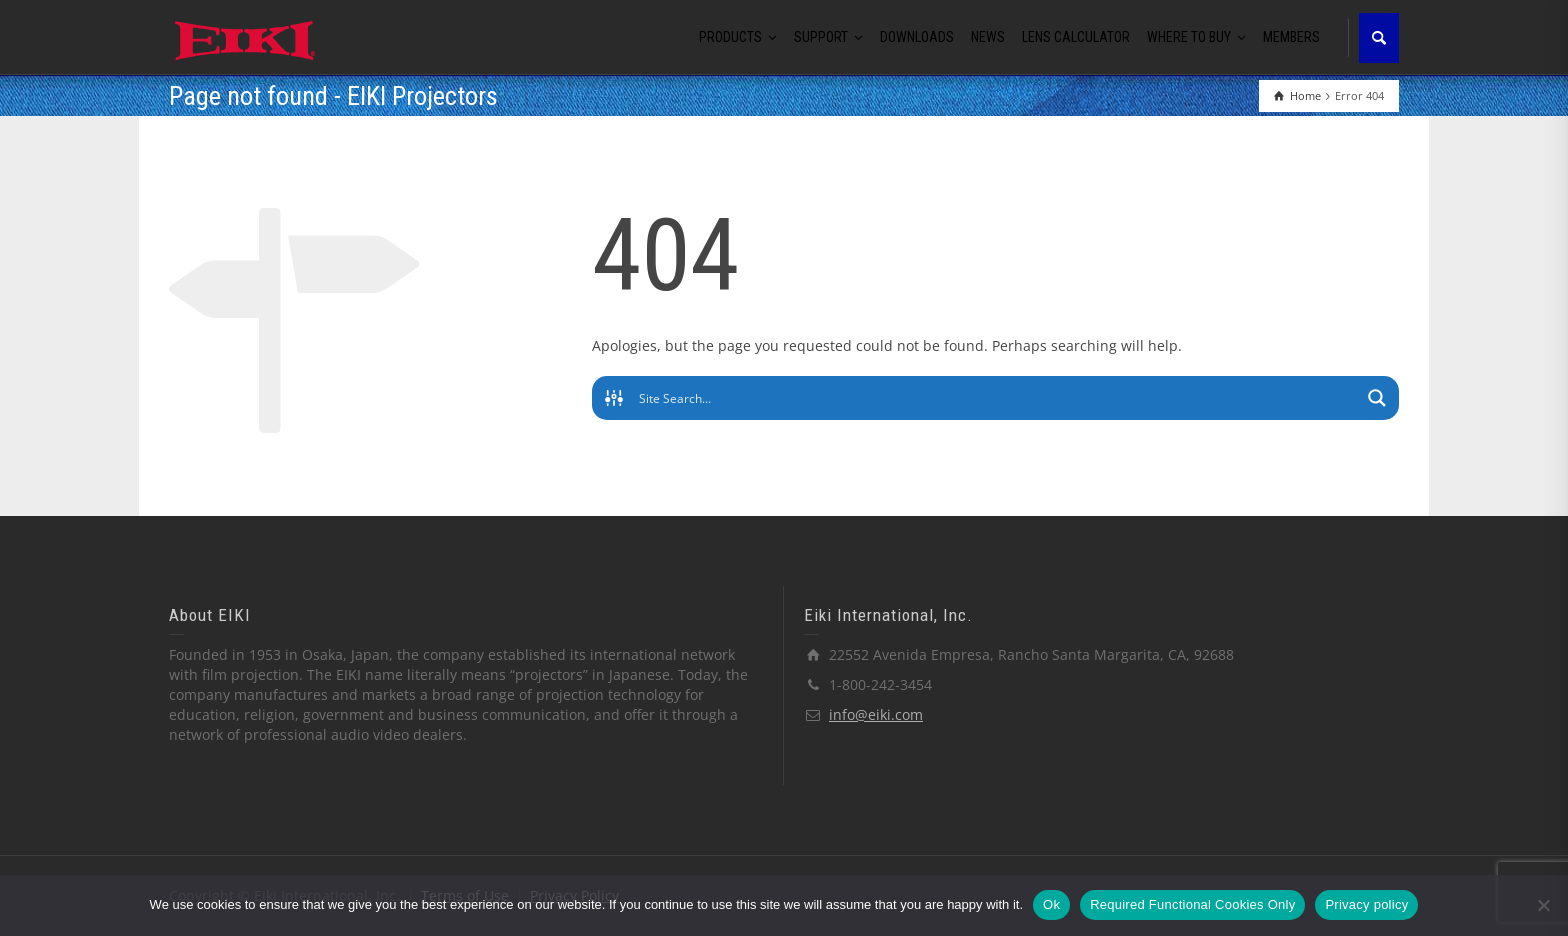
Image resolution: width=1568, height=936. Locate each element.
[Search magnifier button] (1377, 398)
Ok (1051, 904)
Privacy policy (1366, 904)
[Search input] (996, 398)
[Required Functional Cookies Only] (1543, 905)
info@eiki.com (876, 714)
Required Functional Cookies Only (1192, 904)
